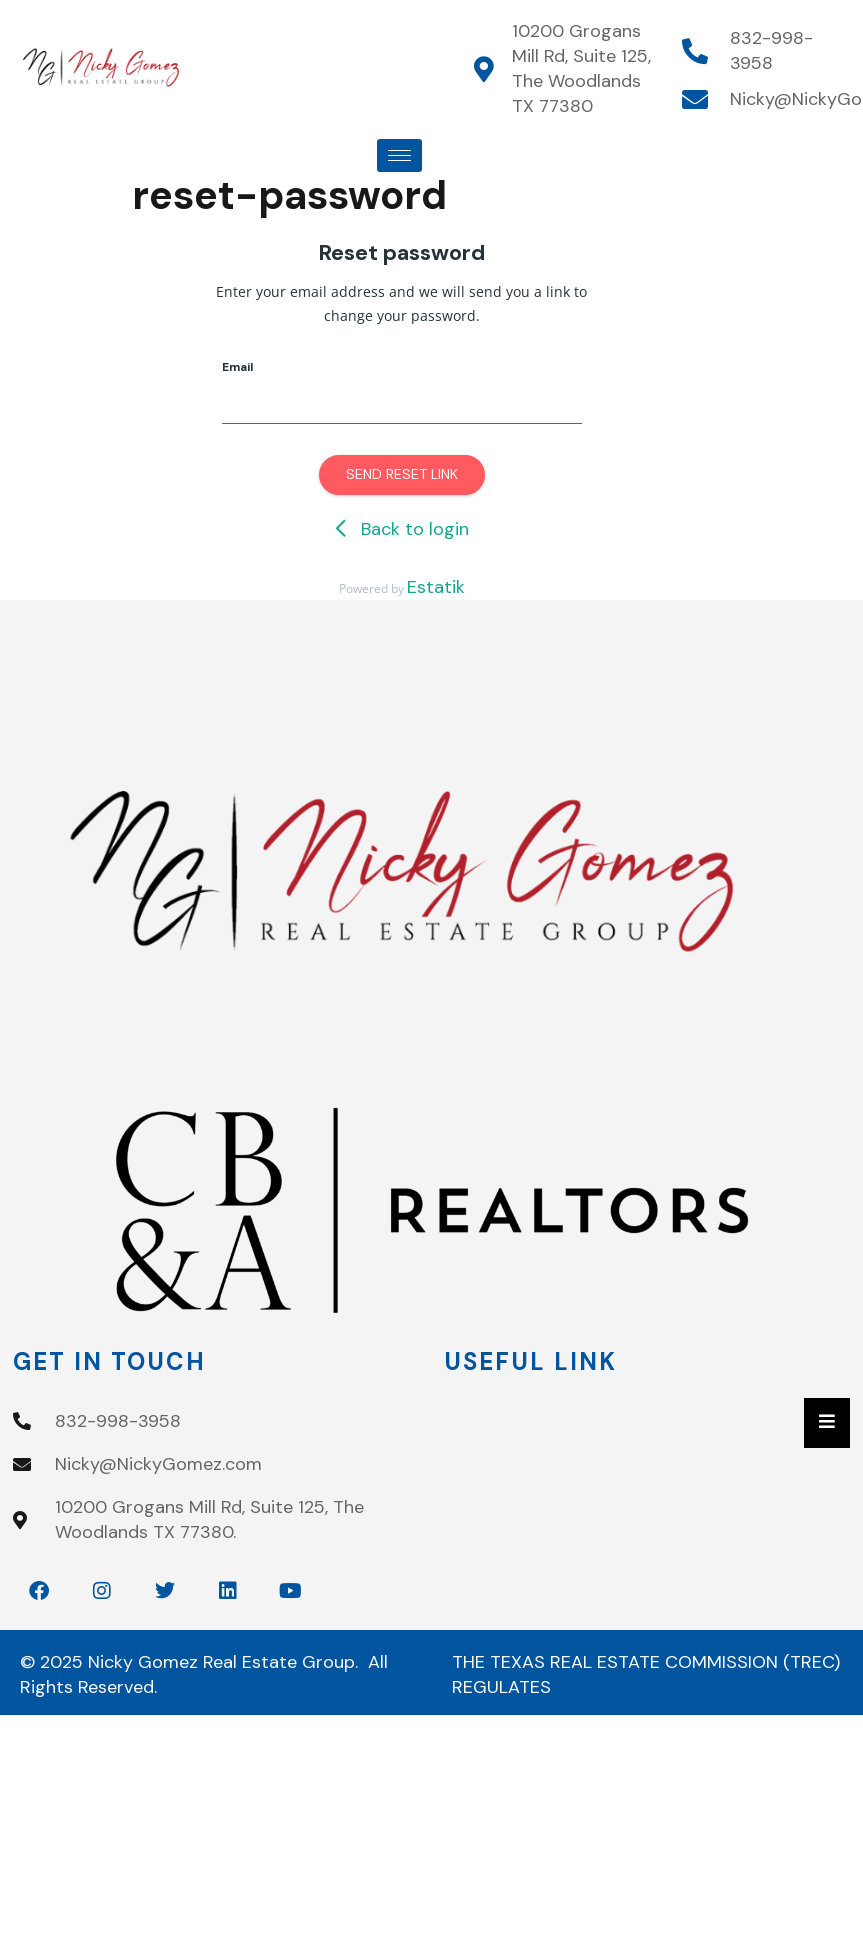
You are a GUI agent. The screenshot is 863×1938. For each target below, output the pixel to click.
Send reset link (402, 474)
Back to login (402, 529)
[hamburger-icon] (399, 155)
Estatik (436, 587)
